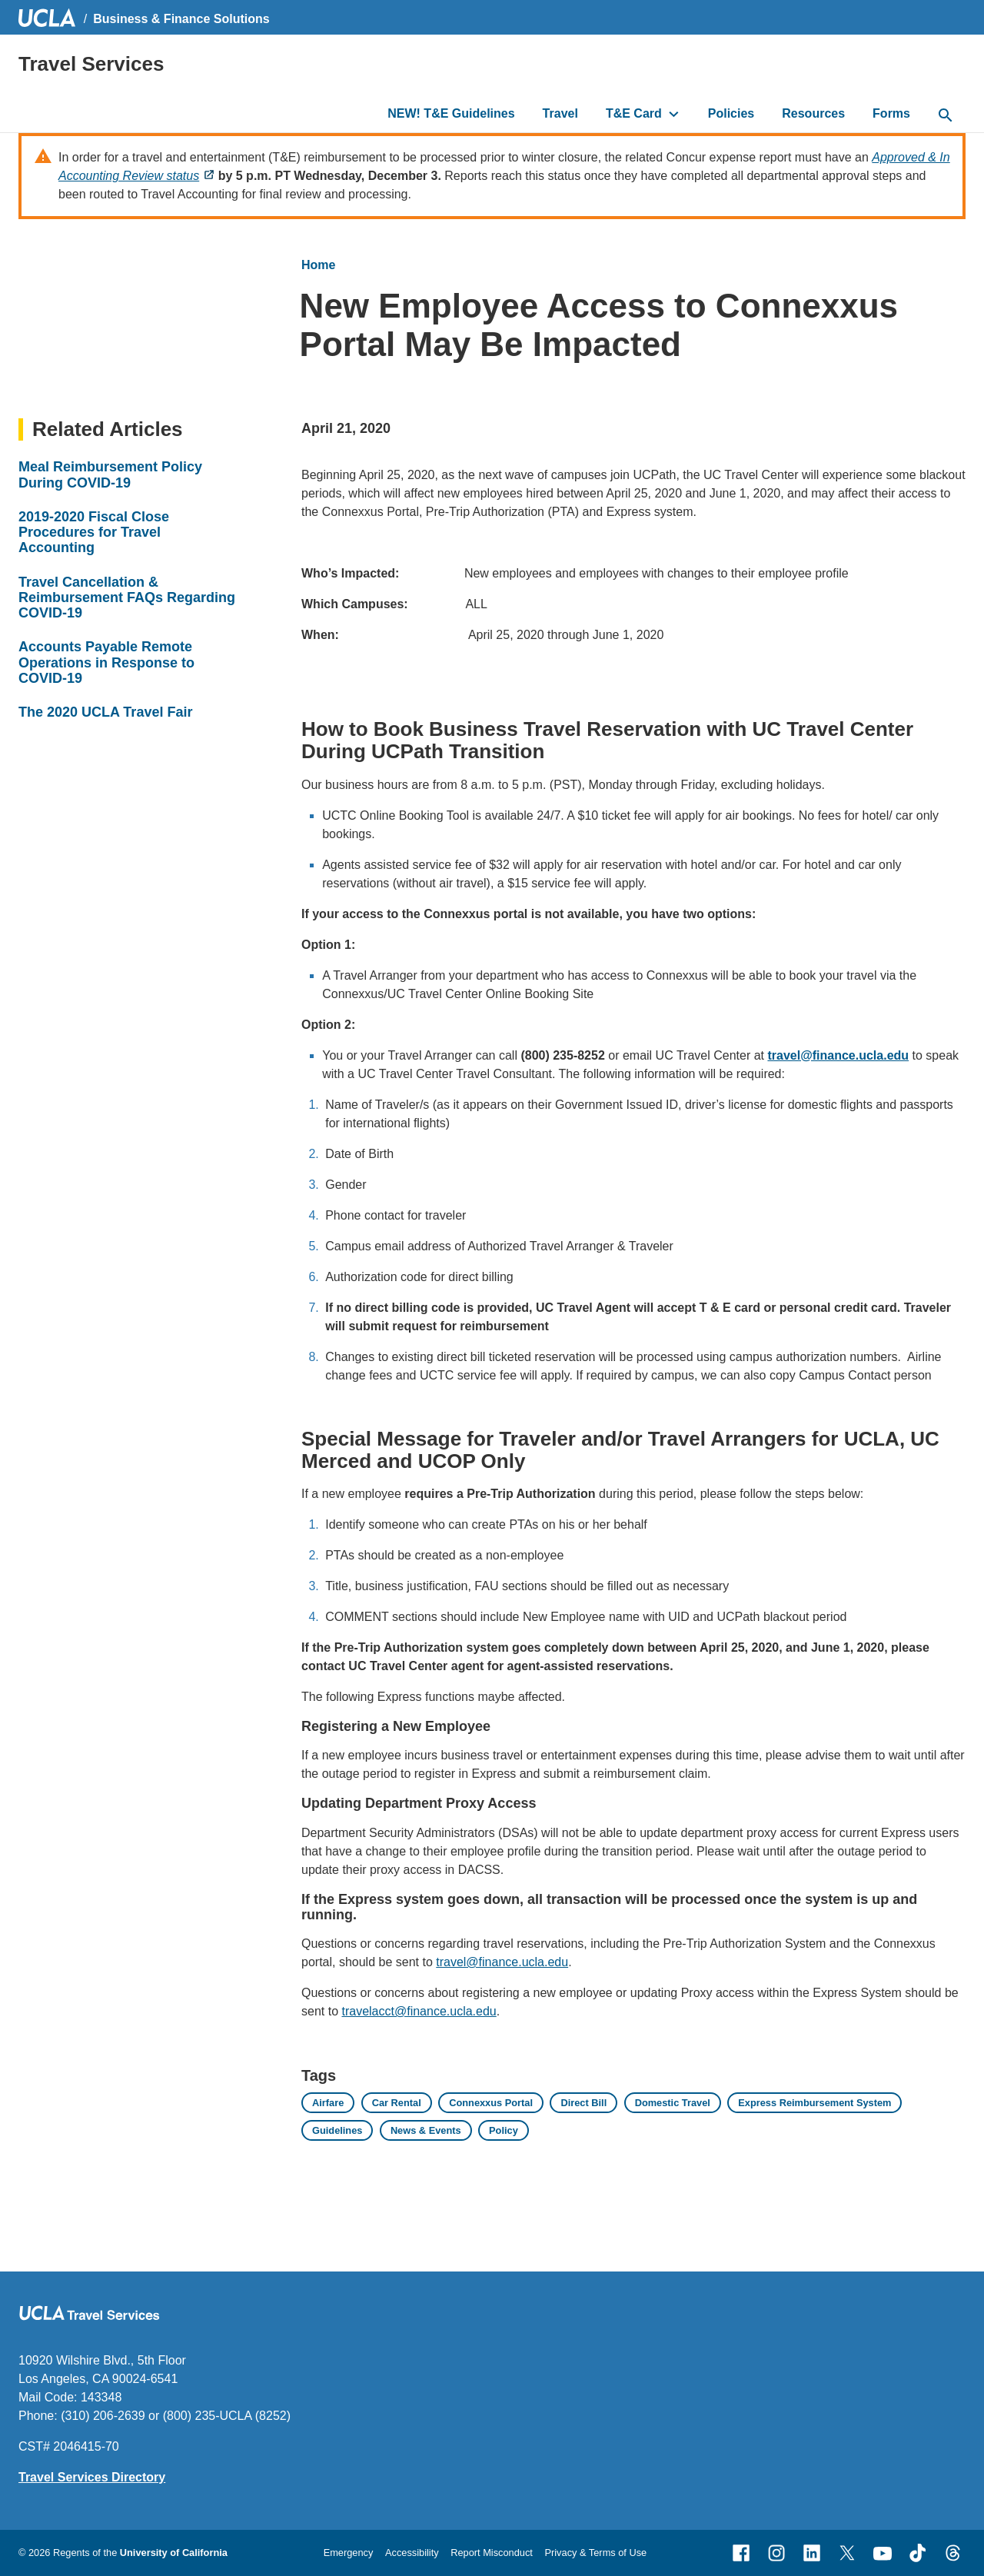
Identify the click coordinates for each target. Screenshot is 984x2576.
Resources (813, 113)
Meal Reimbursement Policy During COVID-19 (110, 474)
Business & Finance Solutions (181, 18)
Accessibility (412, 2552)
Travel (560, 113)
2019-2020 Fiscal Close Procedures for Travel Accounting (93, 532)
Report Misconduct (491, 2552)
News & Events (426, 2130)
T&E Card (634, 113)
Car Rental (396, 2102)
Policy (503, 2130)
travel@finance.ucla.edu (502, 1962)
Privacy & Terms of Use (595, 2552)
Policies (731, 113)
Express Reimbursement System (814, 2102)
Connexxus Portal (491, 2102)
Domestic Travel (672, 2102)
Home (318, 264)
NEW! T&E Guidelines (450, 113)
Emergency (349, 2552)
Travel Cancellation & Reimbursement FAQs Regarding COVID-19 (126, 597)
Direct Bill (583, 2102)
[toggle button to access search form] (946, 116)
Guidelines (337, 2130)
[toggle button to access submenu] (674, 114)
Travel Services (91, 64)
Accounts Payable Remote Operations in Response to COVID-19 (106, 662)
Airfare (328, 2102)
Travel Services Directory (91, 2477)
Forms (891, 113)
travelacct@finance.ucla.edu (418, 2011)
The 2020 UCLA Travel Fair (105, 712)
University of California (174, 2552)
